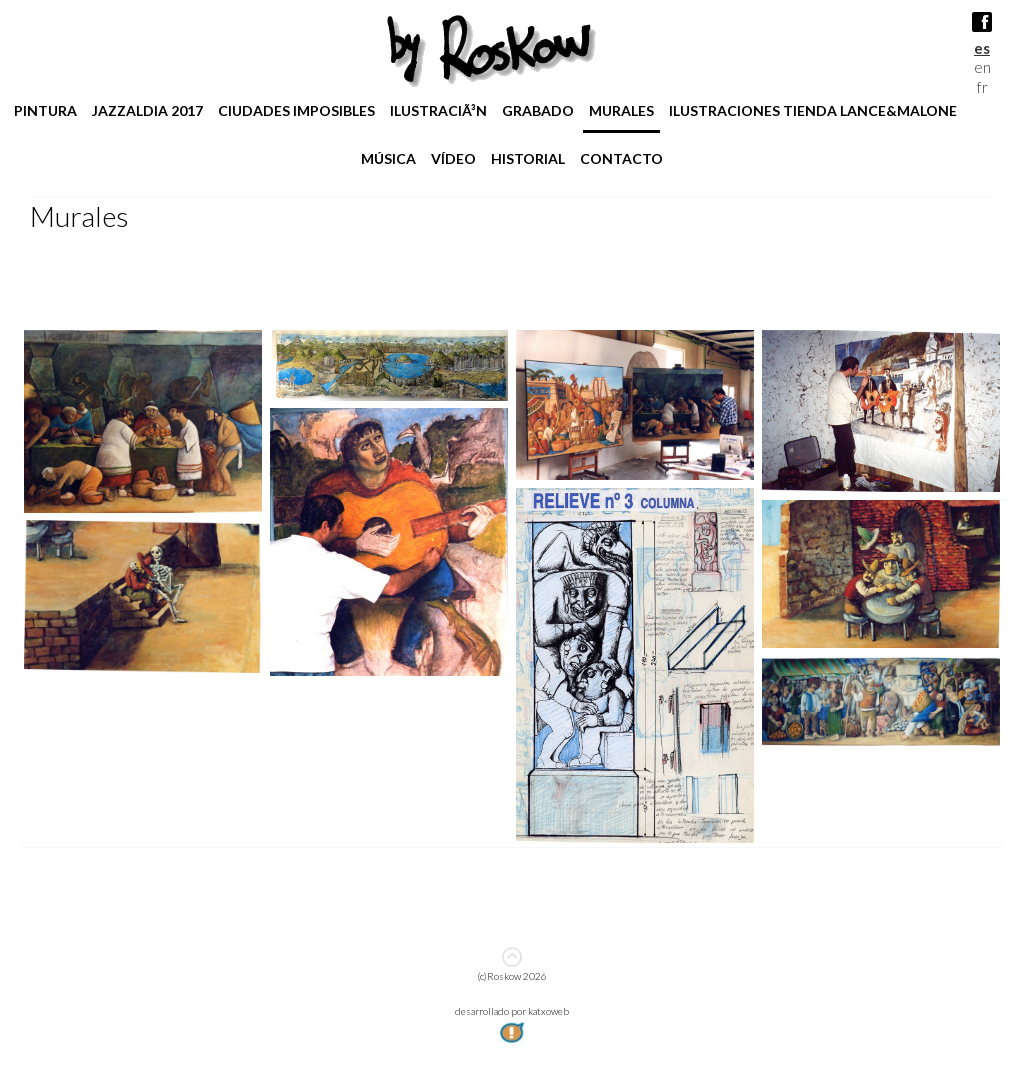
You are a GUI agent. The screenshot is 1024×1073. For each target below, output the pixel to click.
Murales (621, 110)
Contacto (621, 158)
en (982, 67)
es (982, 48)
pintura (45, 110)
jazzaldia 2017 (147, 110)
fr (982, 87)
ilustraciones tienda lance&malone (813, 110)
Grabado (538, 110)
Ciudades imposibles (296, 110)
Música (388, 158)
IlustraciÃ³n (438, 110)
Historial (528, 158)
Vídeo (453, 158)
